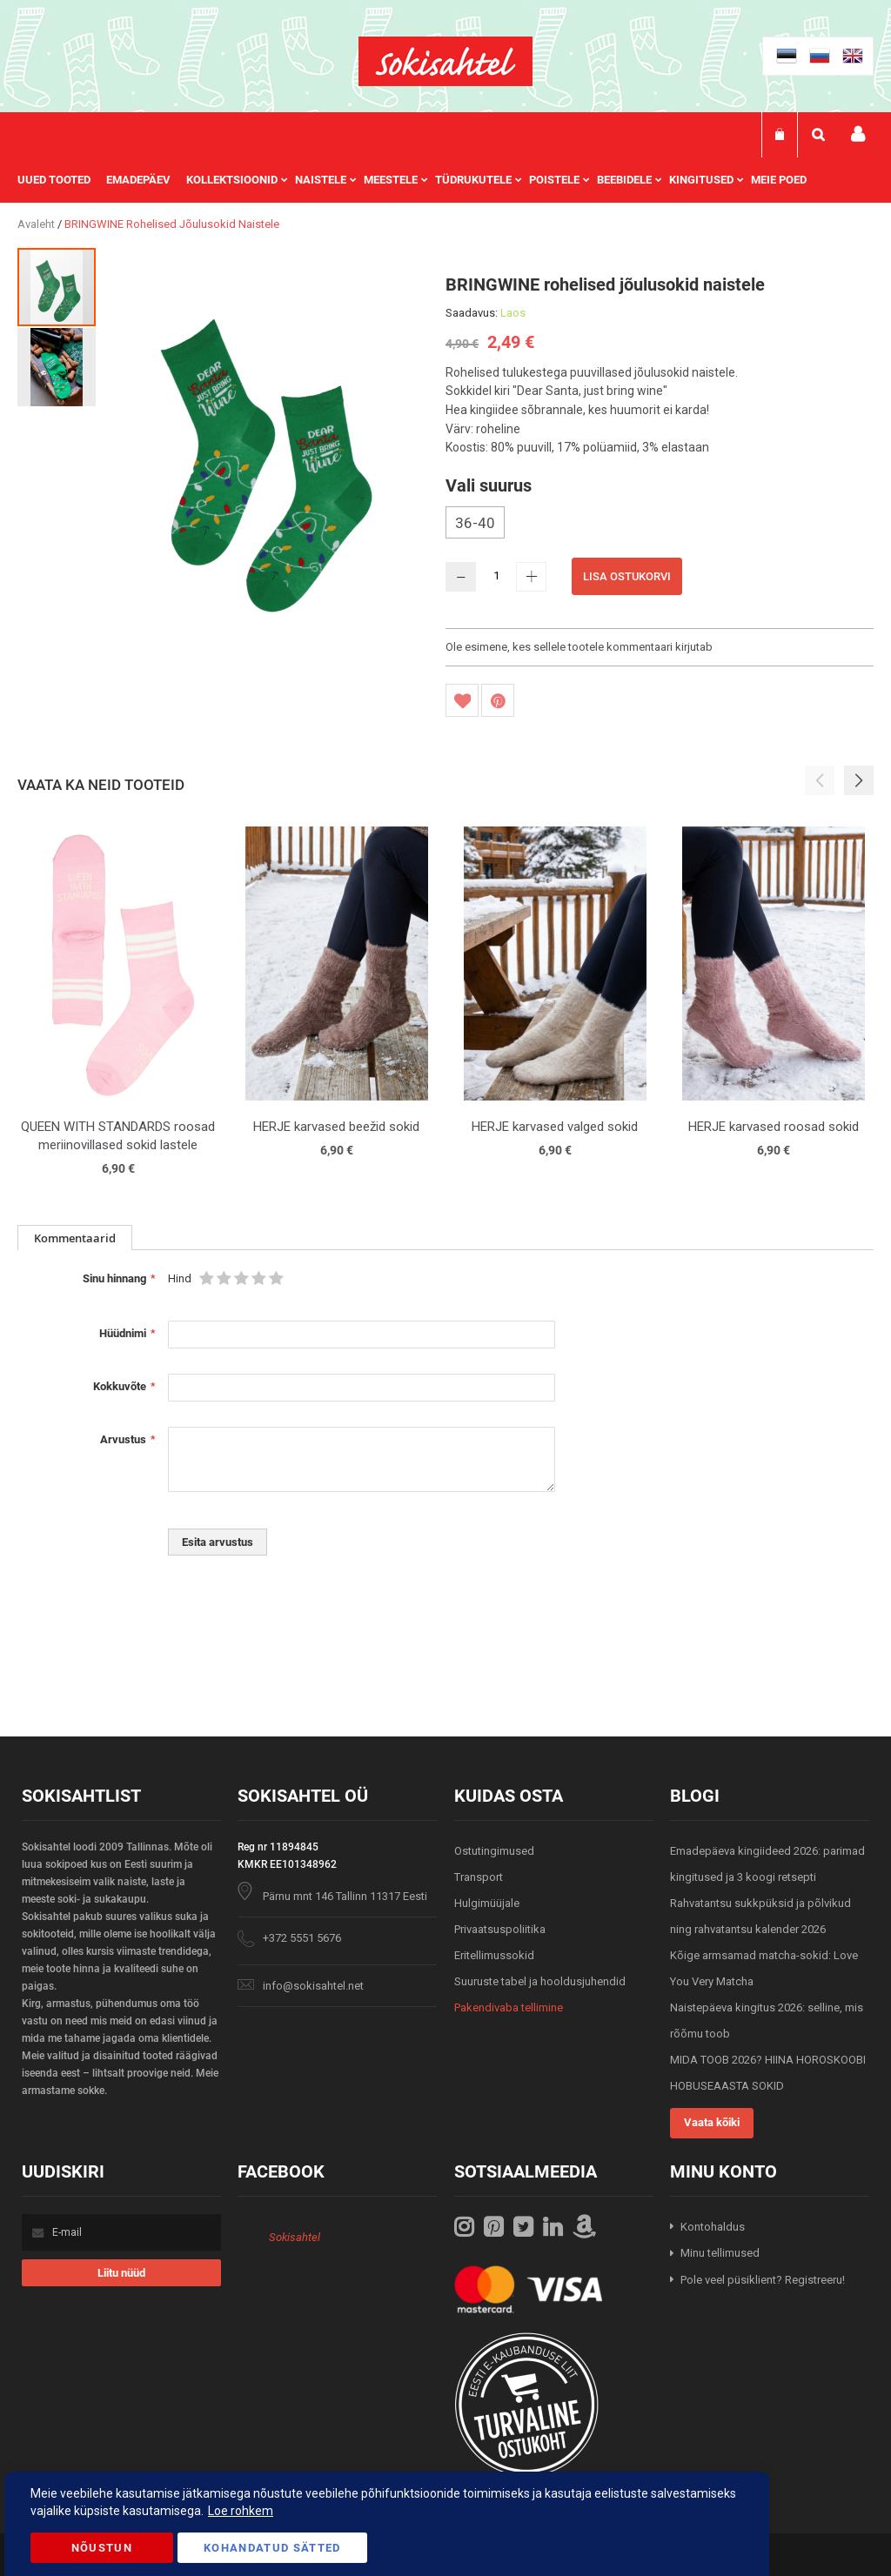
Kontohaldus (712, 2226)
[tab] (74, 1237)
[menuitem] (61, 180)
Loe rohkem (240, 2511)
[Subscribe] (121, 2272)
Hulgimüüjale (486, 1903)
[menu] (420, 180)
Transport (478, 1876)
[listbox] (660, 524)
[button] (56, 366)
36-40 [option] (475, 523)
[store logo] (445, 61)
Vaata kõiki (712, 2122)
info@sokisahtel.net (313, 1985)
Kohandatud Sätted (272, 2547)
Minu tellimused (720, 2252)
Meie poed (779, 179)
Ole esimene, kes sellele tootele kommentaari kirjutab (579, 646)
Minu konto (858, 134)
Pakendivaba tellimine (508, 2007)
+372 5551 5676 (302, 1937)
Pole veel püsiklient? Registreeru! (762, 2279)
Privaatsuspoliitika (500, 1929)
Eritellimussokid (494, 1955)
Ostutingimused (494, 1850)
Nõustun (101, 2547)
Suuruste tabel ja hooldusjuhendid (540, 1981)
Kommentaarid (75, 1238)
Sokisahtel (294, 2237)
